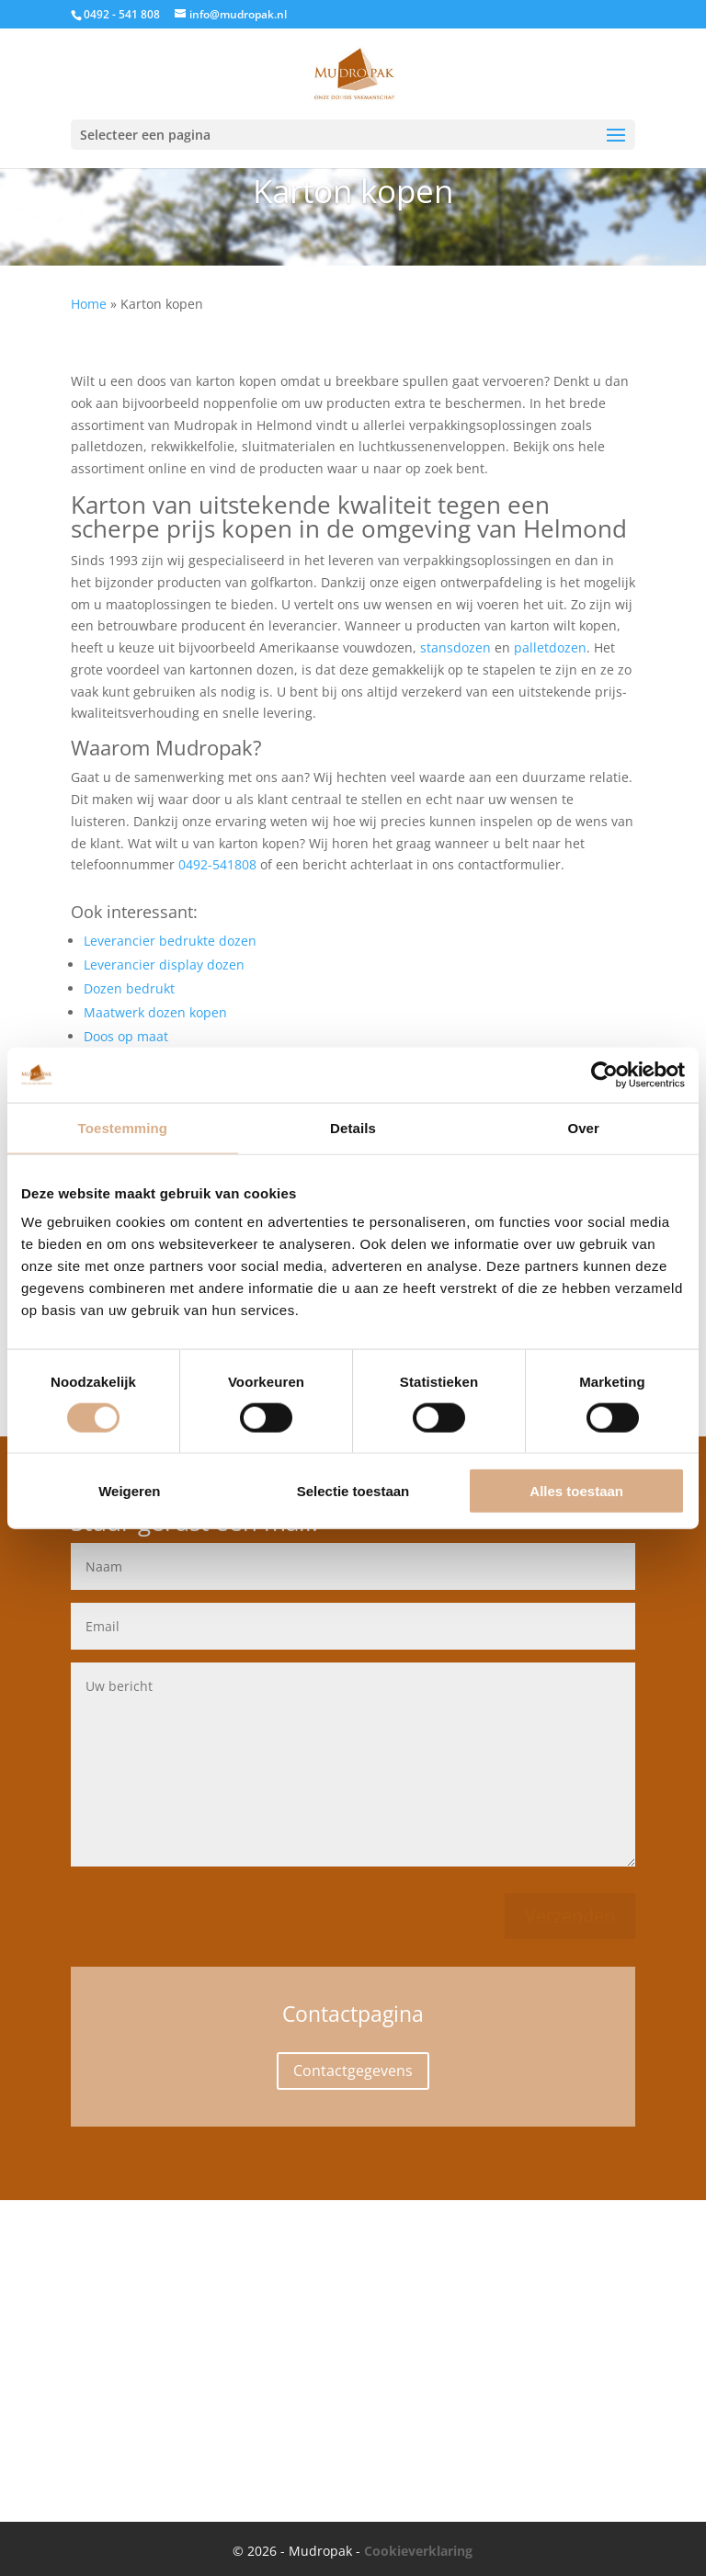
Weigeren (129, 1491)
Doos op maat (126, 1036)
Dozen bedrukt (129, 988)
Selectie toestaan (353, 1491)
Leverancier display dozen (164, 964)
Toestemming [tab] (123, 1127)
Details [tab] (353, 1127)
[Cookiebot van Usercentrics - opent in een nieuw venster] (604, 1074)
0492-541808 (217, 864)
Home (89, 303)
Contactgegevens (353, 2070)
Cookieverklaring (418, 2550)
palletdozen (550, 647)
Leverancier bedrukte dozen (170, 940)
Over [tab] (583, 1127)
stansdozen (455, 647)
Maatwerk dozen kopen (155, 1012)
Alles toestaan (576, 1491)
